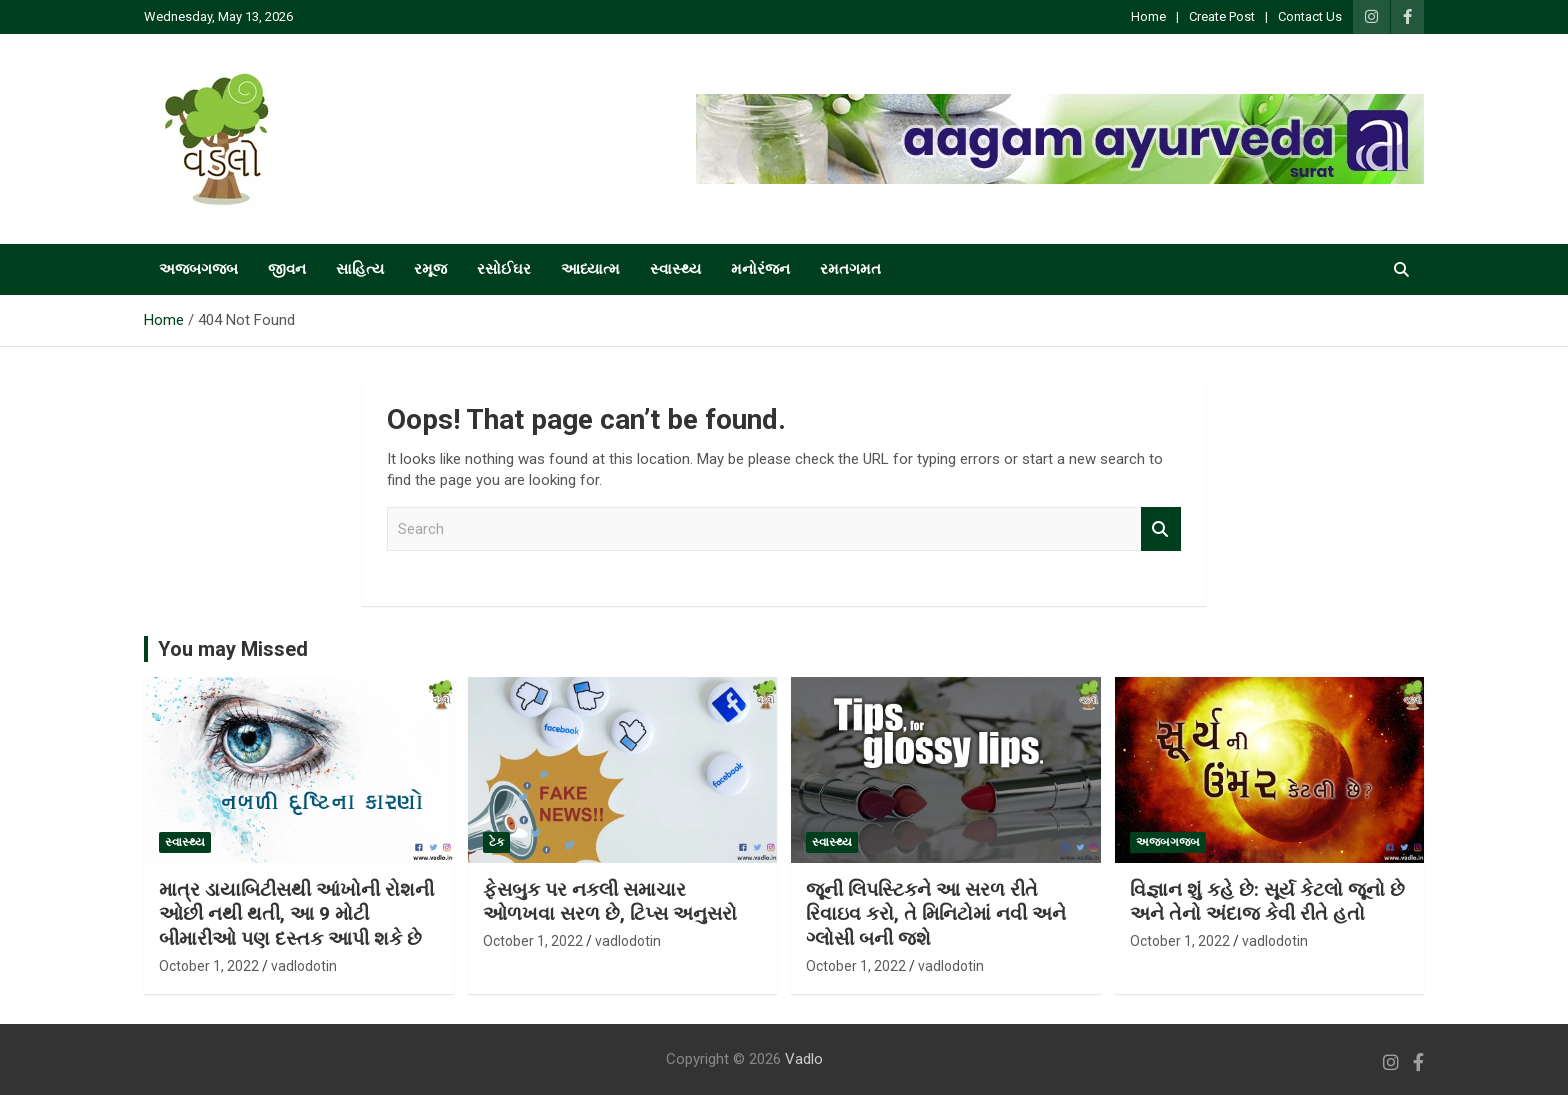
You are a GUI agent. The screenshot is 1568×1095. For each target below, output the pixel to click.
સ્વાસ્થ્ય (675, 269)
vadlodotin (304, 966)
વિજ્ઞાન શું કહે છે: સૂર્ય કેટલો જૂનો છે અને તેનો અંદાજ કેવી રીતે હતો (1267, 902)
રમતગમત (850, 269)
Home (1148, 16)
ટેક (496, 842)
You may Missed (233, 649)
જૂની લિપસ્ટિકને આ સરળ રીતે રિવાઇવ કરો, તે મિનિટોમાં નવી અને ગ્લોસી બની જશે (936, 914)
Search (1161, 529)
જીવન (287, 269)
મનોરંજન (760, 269)
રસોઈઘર (504, 269)
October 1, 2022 (209, 966)
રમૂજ (430, 269)
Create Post (1222, 16)
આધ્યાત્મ (590, 269)
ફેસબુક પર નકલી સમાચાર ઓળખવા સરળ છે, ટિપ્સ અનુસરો (610, 902)
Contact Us (1310, 16)
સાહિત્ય (360, 269)
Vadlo (804, 1059)
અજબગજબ (198, 269)
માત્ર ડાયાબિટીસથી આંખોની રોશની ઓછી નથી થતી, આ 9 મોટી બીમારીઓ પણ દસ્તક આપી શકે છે (296, 914)
